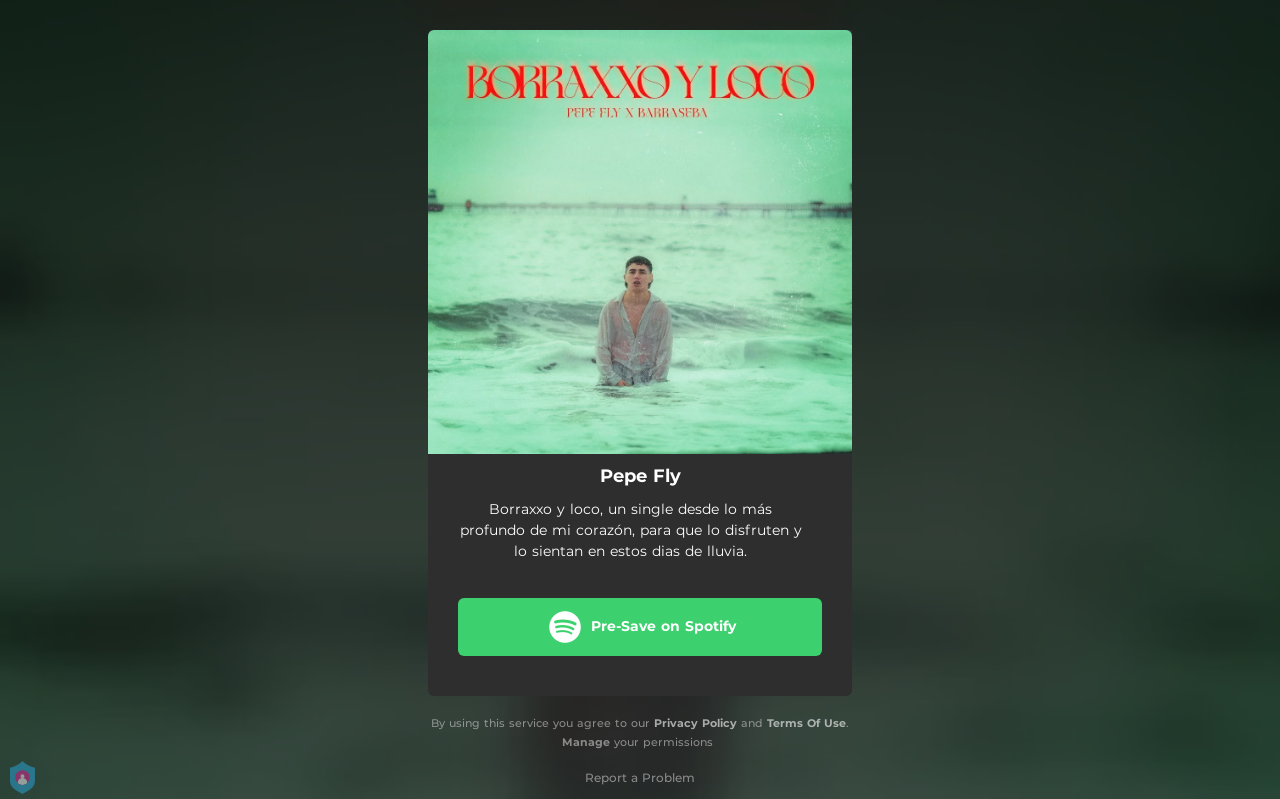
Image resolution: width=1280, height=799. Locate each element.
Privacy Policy (695, 723)
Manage (586, 742)
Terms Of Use (806, 723)
